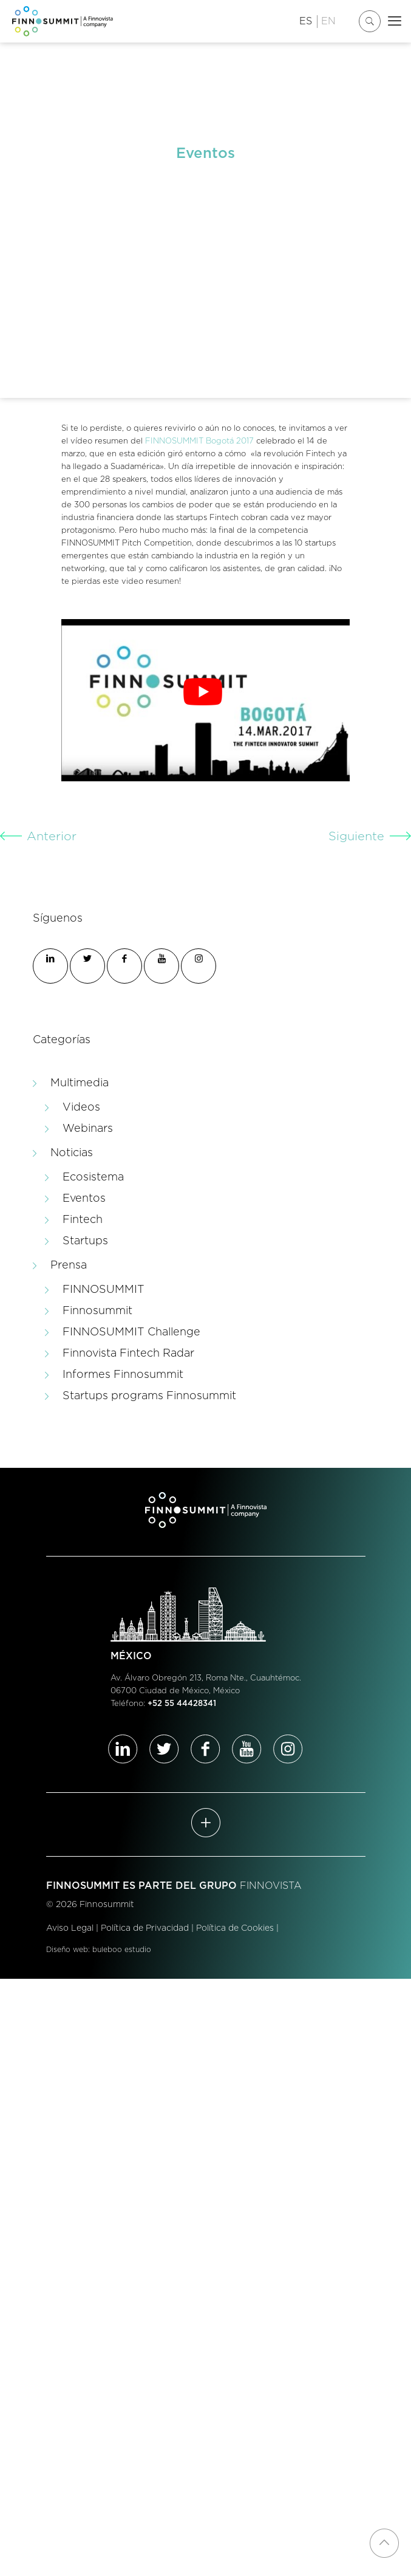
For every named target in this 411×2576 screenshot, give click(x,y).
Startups (85, 1241)
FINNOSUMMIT (103, 1289)
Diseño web (67, 1949)
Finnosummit (97, 1311)
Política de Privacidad (145, 1928)
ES (305, 21)
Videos (81, 1107)
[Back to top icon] (384, 2543)
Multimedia (79, 1083)
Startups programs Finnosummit (149, 1396)
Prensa (68, 1265)
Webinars (88, 1128)
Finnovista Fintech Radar (128, 1353)
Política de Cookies (235, 1928)
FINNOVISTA (271, 1886)
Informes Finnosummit (123, 1374)
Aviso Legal (69, 1928)
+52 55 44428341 (182, 1704)
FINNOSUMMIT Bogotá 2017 (199, 441)
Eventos (84, 1198)
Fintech (83, 1219)
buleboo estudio (121, 1949)
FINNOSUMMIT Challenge (131, 1332)
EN (328, 21)
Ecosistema (93, 1177)
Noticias (71, 1153)
